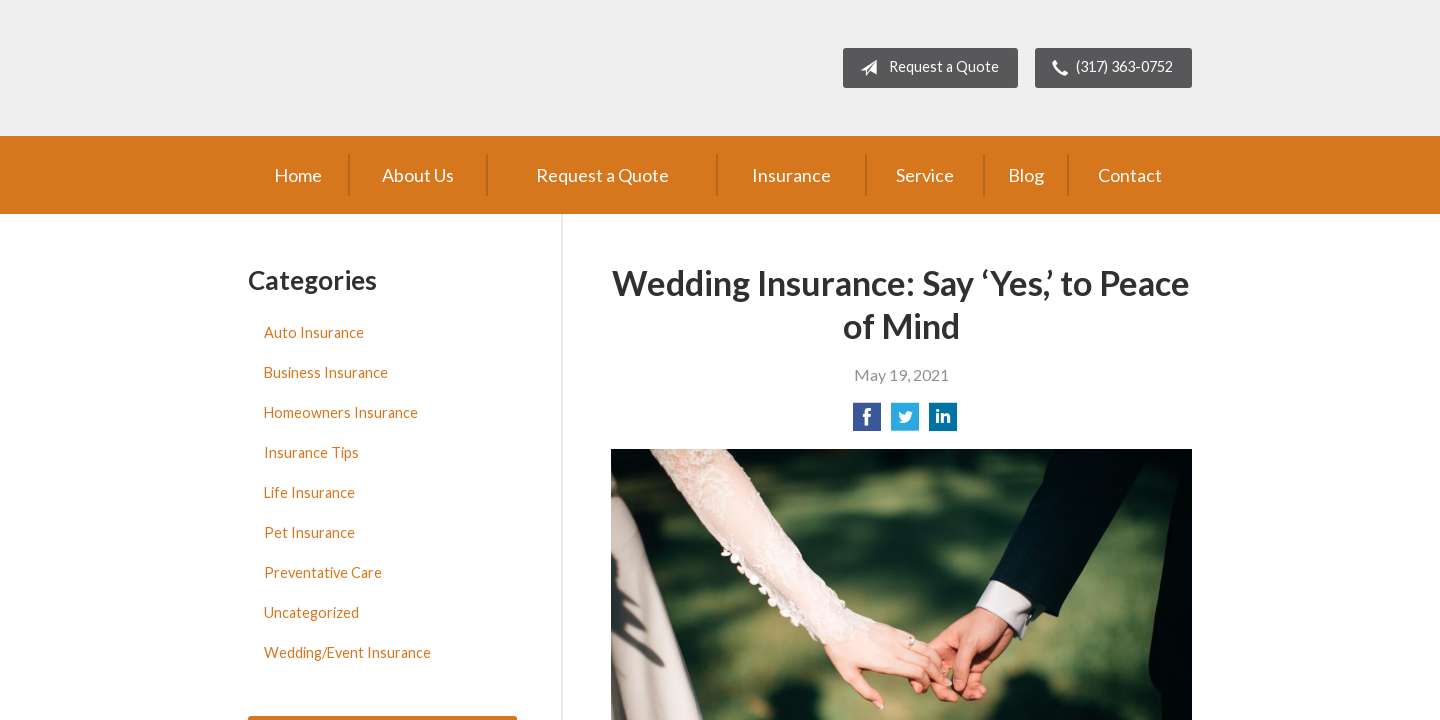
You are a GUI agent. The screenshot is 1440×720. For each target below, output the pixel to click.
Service (925, 175)
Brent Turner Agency (413, 68)
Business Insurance (326, 372)
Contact (1130, 175)
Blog (1026, 175)
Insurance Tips (311, 452)
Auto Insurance (314, 332)
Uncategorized (311, 612)
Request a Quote (925, 68)
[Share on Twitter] (905, 422)
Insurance (791, 175)
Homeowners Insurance (341, 412)
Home (298, 175)
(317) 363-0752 (1108, 68)
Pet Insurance (309, 532)
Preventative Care (323, 572)
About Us (418, 175)
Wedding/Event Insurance (347, 652)
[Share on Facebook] (867, 422)
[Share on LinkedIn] (943, 422)
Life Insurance (309, 492)
